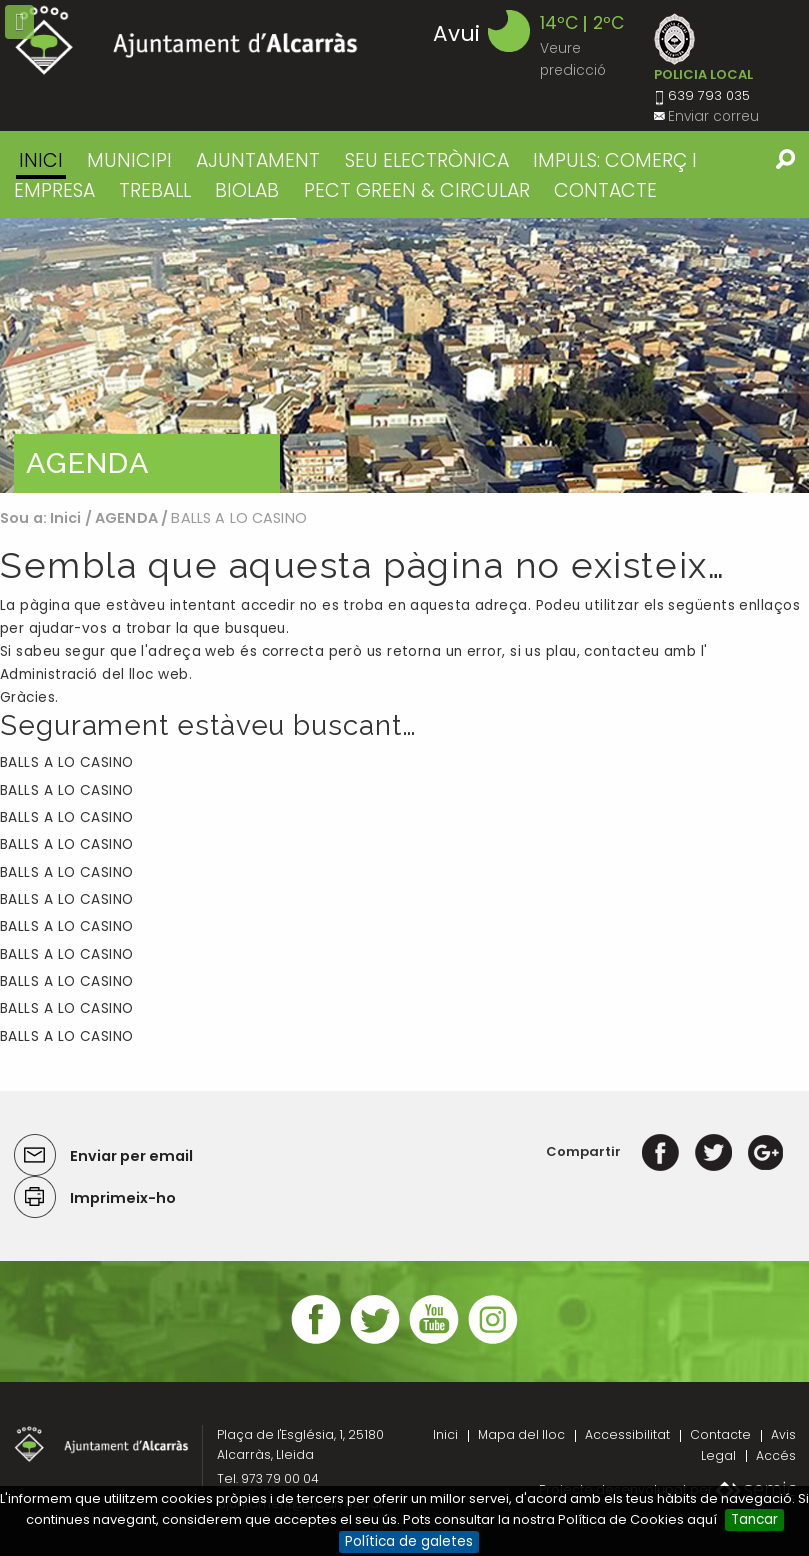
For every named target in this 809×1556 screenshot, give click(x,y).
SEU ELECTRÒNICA (427, 160)
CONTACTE (605, 190)
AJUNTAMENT (258, 160)
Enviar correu (713, 116)
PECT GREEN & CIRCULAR (417, 190)
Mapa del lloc (521, 1434)
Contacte (720, 1434)
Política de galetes (409, 1541)
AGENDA (126, 518)
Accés (776, 1455)
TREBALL (155, 190)
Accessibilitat (627, 1434)
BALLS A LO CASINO (67, 762)
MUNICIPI (129, 160)
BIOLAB (247, 190)
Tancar (754, 1519)
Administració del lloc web (94, 674)
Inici (41, 160)
